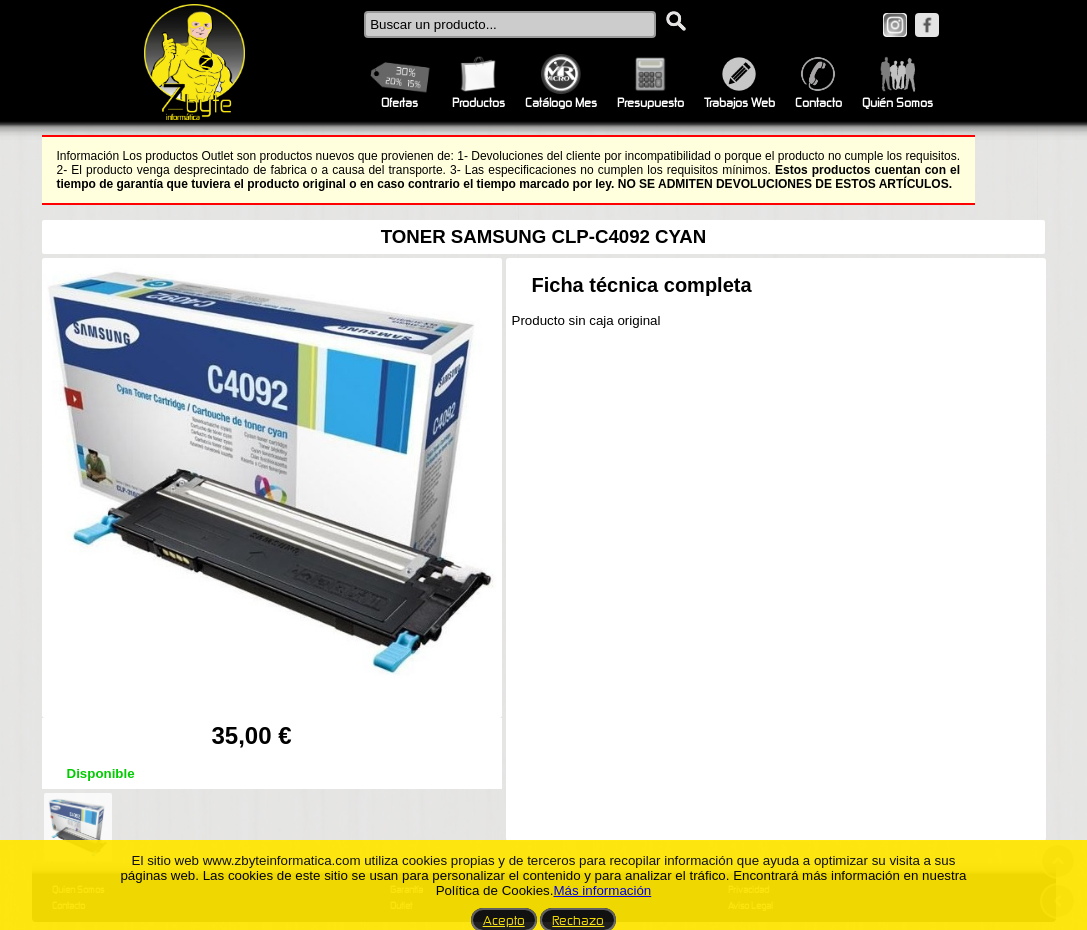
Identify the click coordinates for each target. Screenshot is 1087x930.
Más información (602, 890)
